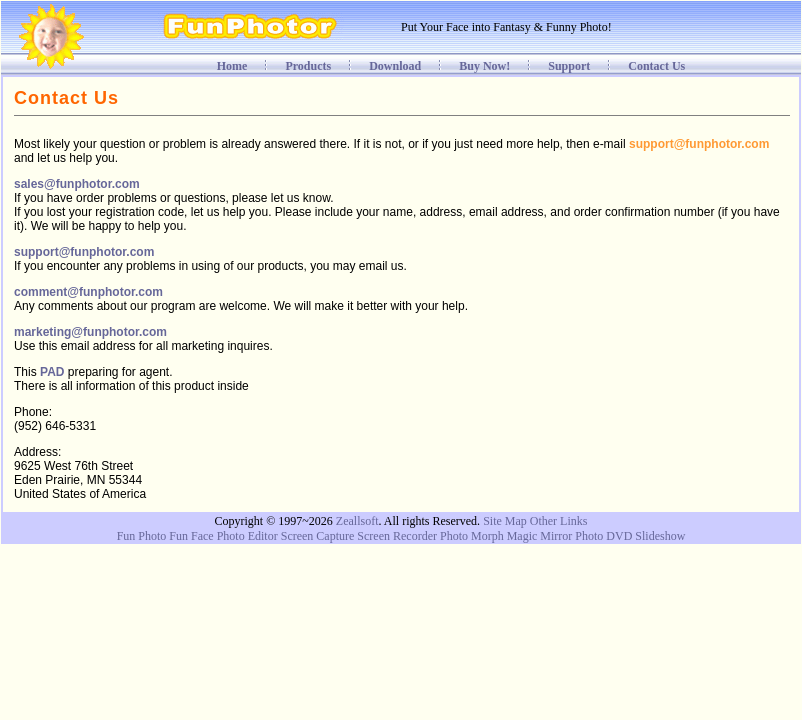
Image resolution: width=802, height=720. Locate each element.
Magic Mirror (540, 536)
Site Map (505, 521)
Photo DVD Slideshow (630, 536)
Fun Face (191, 536)
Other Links (559, 521)
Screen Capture (318, 536)
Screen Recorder (397, 536)
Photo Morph (472, 536)
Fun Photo (142, 536)
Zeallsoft (357, 521)
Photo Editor (247, 536)
